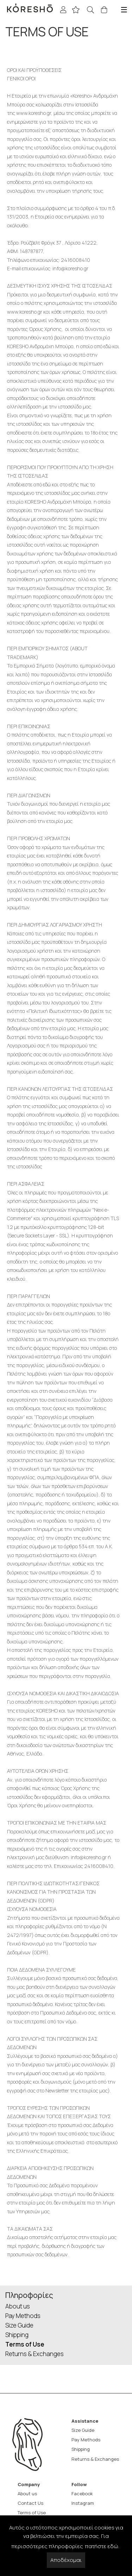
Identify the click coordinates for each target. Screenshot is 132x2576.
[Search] (92, 10)
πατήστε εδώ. (102, 2546)
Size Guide (19, 2325)
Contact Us (30, 2503)
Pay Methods (22, 2316)
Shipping (17, 2335)
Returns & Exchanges (34, 2354)
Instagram (82, 2503)
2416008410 (75, 260)
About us (17, 2306)
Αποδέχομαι (66, 2560)
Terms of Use (24, 2344)
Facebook (82, 2494)
